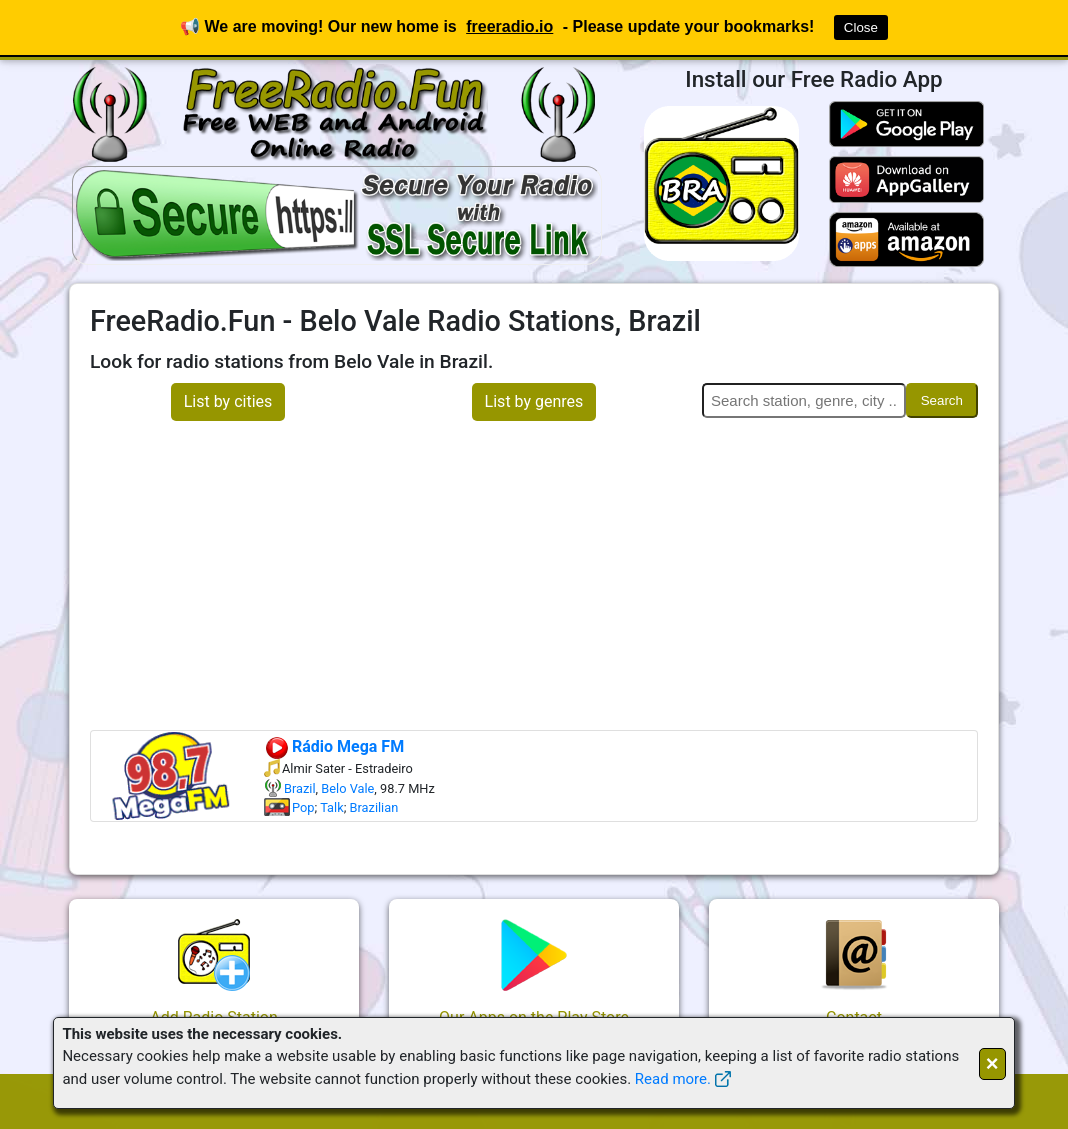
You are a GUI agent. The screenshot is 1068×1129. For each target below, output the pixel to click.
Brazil (300, 788)
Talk (332, 807)
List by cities (228, 401)
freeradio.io (509, 26)
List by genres (534, 401)
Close (861, 27)
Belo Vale (347, 788)
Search (942, 400)
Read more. (673, 1079)
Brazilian (374, 807)
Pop (303, 807)
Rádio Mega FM (334, 746)
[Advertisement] (534, 580)
